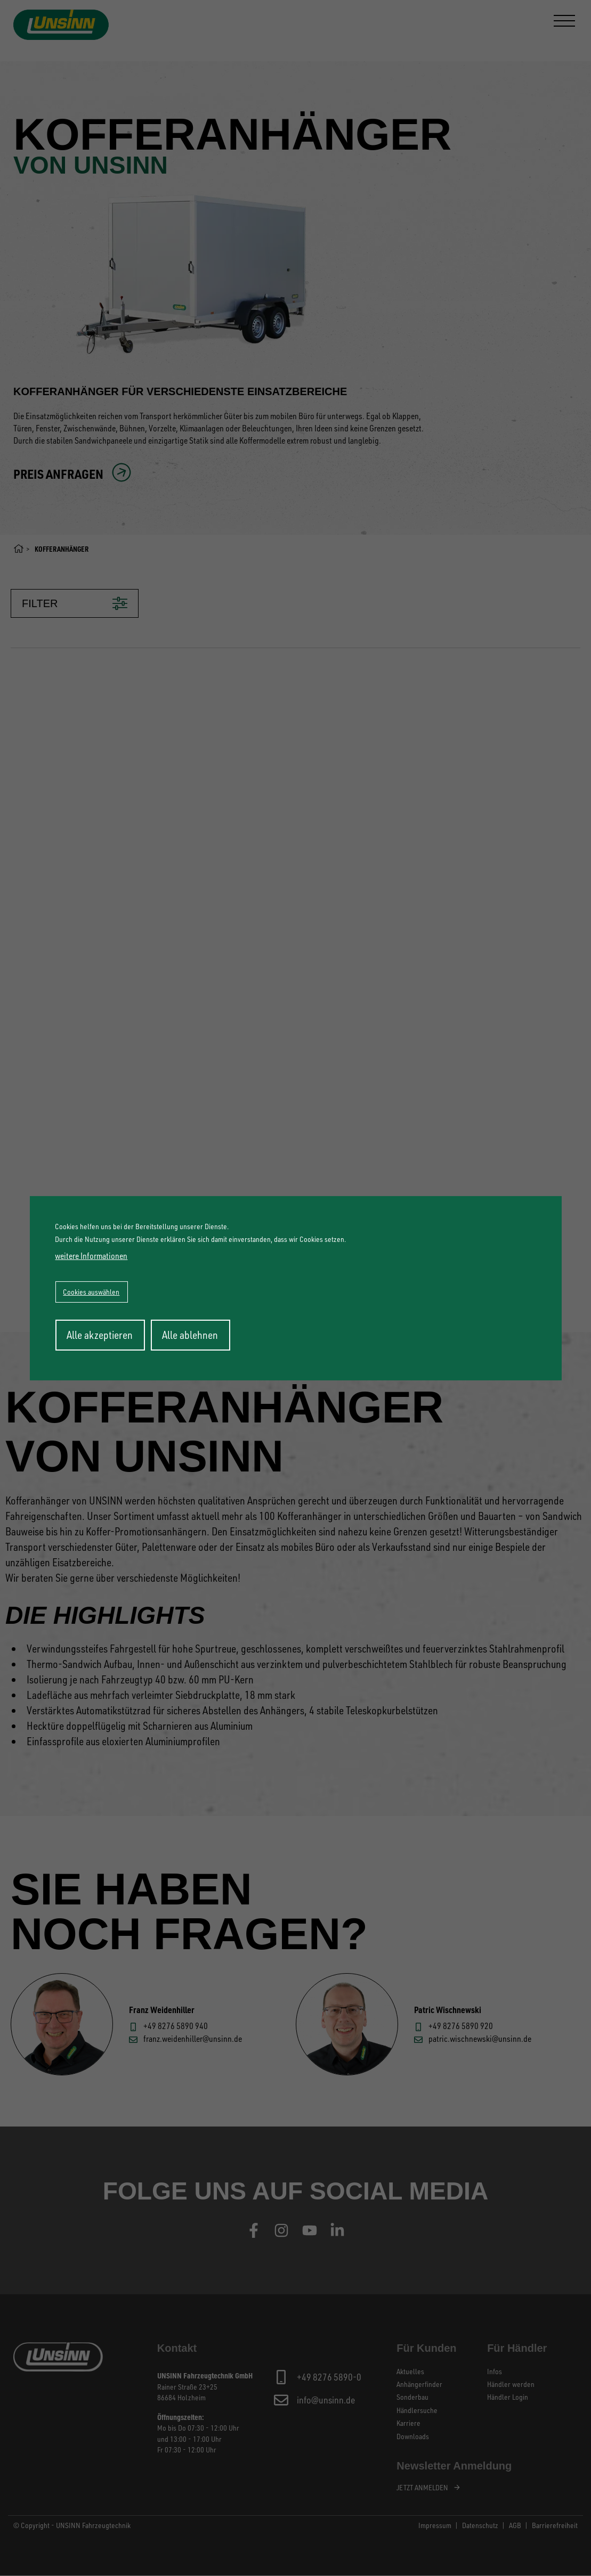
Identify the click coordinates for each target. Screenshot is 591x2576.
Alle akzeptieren (100, 1335)
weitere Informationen (91, 1255)
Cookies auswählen (91, 1291)
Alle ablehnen (190, 1335)
